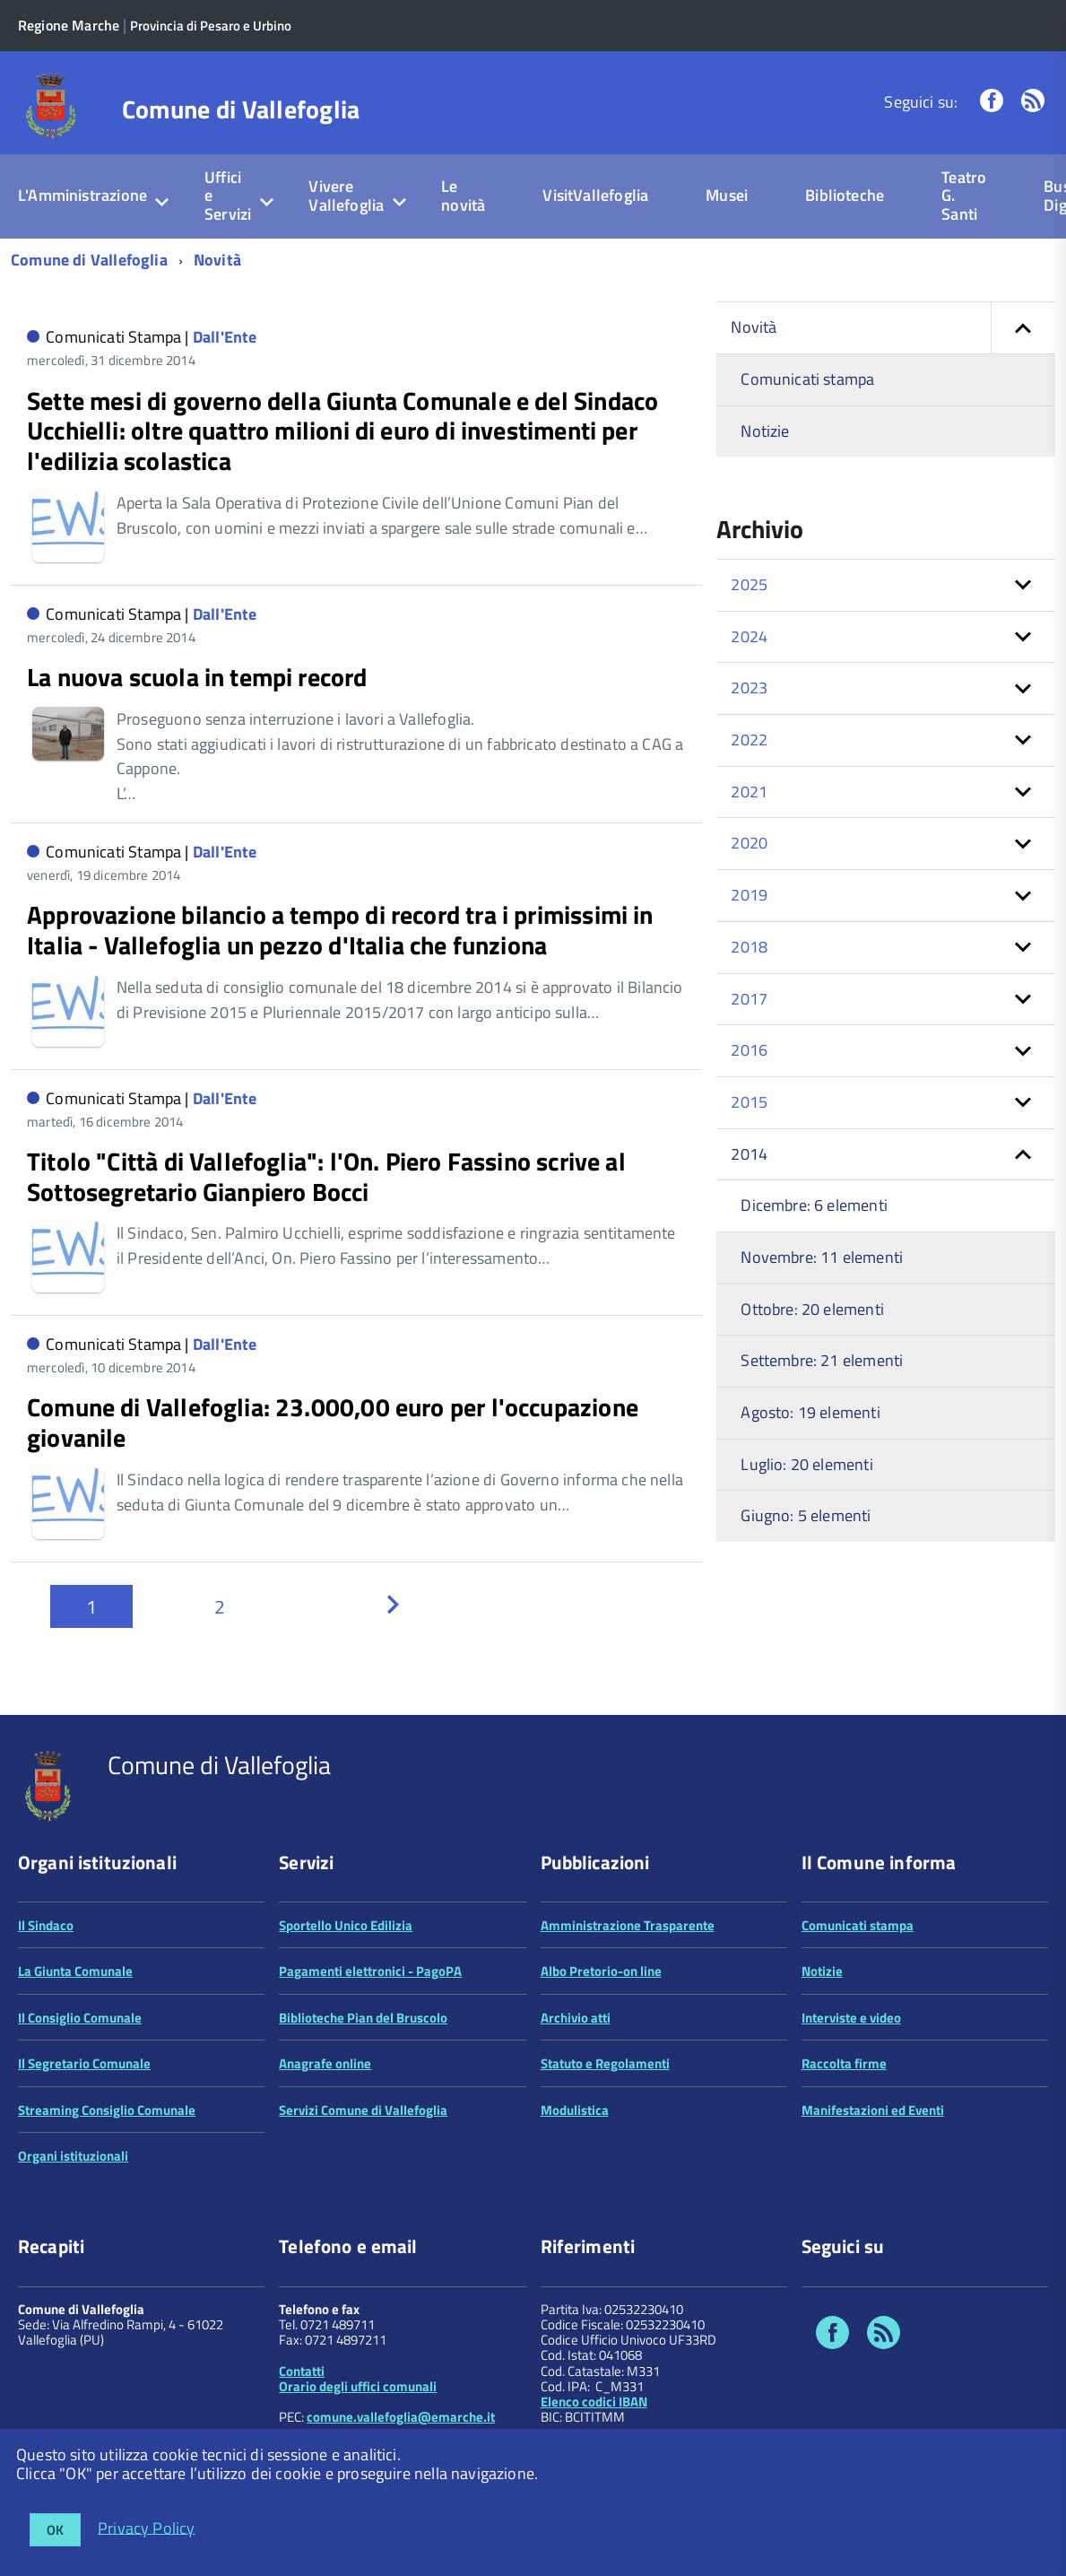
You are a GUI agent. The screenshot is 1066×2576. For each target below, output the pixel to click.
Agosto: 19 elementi (810, 1412)
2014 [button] (749, 1154)
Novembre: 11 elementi (822, 1257)
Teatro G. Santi (963, 195)
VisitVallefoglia (595, 195)
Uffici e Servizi (227, 195)
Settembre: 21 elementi (822, 1360)
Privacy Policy (146, 2527)
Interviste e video (851, 2017)
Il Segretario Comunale (84, 2063)
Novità (217, 260)
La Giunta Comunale (75, 1971)
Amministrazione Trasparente (628, 1925)
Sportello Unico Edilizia (345, 1925)
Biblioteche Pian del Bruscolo (363, 2017)
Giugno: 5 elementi (806, 1515)
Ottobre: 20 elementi (812, 1309)
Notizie (765, 431)
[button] (1023, 327)
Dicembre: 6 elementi (814, 1205)
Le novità (463, 195)
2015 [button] (749, 1102)
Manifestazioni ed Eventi (873, 2110)
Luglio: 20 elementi (806, 1464)
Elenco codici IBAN (594, 2401)
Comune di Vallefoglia (241, 109)
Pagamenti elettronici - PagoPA (370, 1971)
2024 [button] (749, 636)
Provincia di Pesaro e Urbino (210, 25)
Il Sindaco (46, 1925)
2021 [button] (749, 791)
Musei (727, 195)
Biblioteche (844, 195)
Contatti (302, 2371)
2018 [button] (749, 947)
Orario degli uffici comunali (358, 2386)
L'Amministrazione (82, 195)
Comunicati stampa (807, 379)
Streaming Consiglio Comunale (106, 2110)
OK (55, 2529)
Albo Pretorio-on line (601, 1971)
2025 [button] (749, 584)
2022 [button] (749, 739)
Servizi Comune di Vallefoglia (363, 2110)
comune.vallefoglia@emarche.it (401, 2416)
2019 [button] (749, 895)
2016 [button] (749, 1050)
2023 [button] (749, 687)
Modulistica (575, 2110)
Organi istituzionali (73, 2155)
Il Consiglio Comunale (80, 2017)
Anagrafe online (325, 2063)
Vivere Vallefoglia (346, 195)
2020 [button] (749, 843)
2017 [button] (749, 999)
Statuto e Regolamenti (605, 2063)
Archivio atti (576, 2017)
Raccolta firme (844, 2063)
